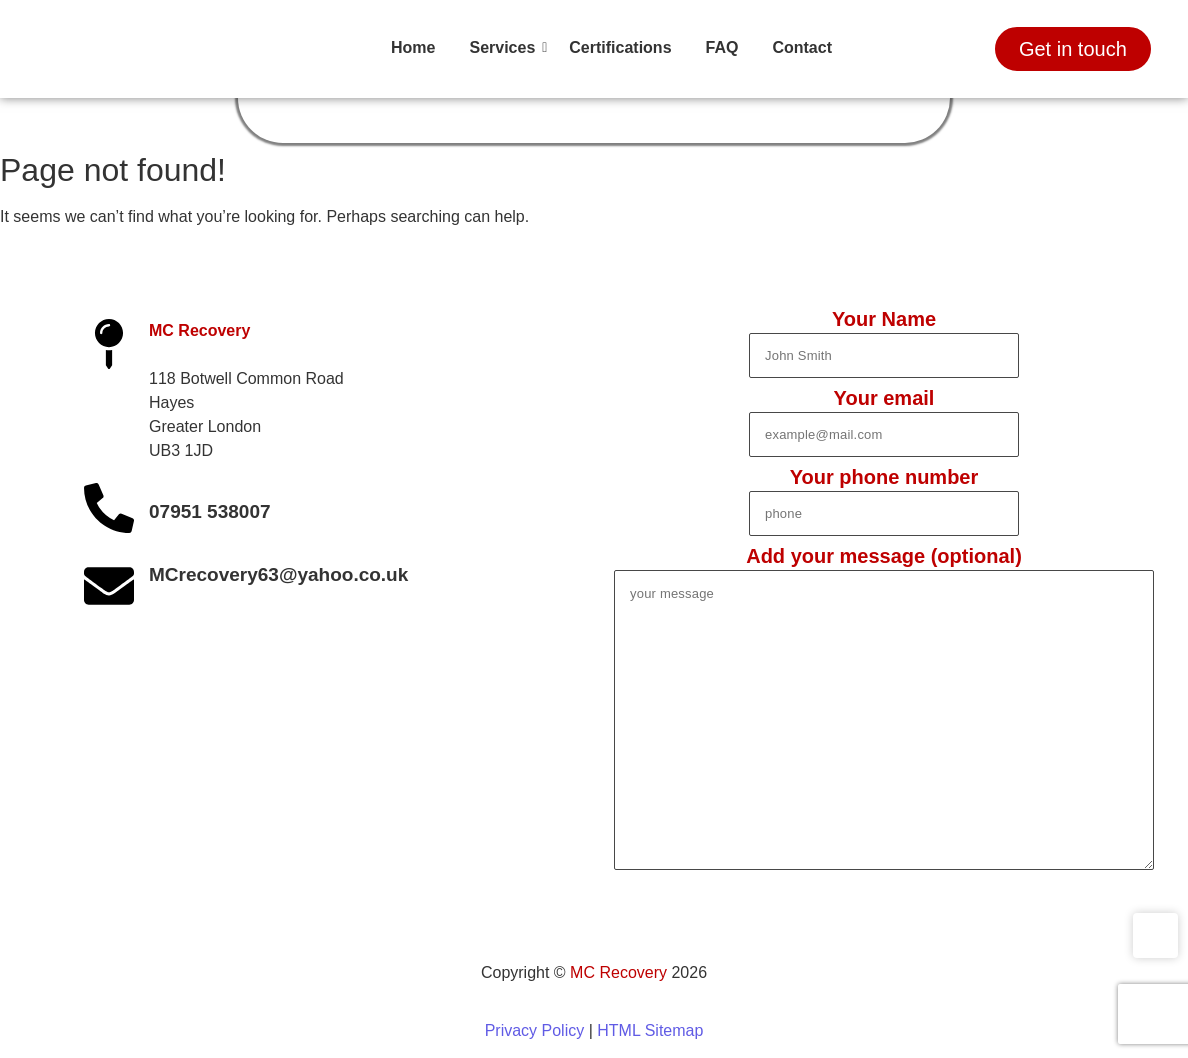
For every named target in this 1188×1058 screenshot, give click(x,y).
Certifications (620, 47)
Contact (802, 47)
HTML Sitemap (650, 1030)
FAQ (722, 47)
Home (413, 47)
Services (505, 47)
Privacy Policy (535, 1030)
